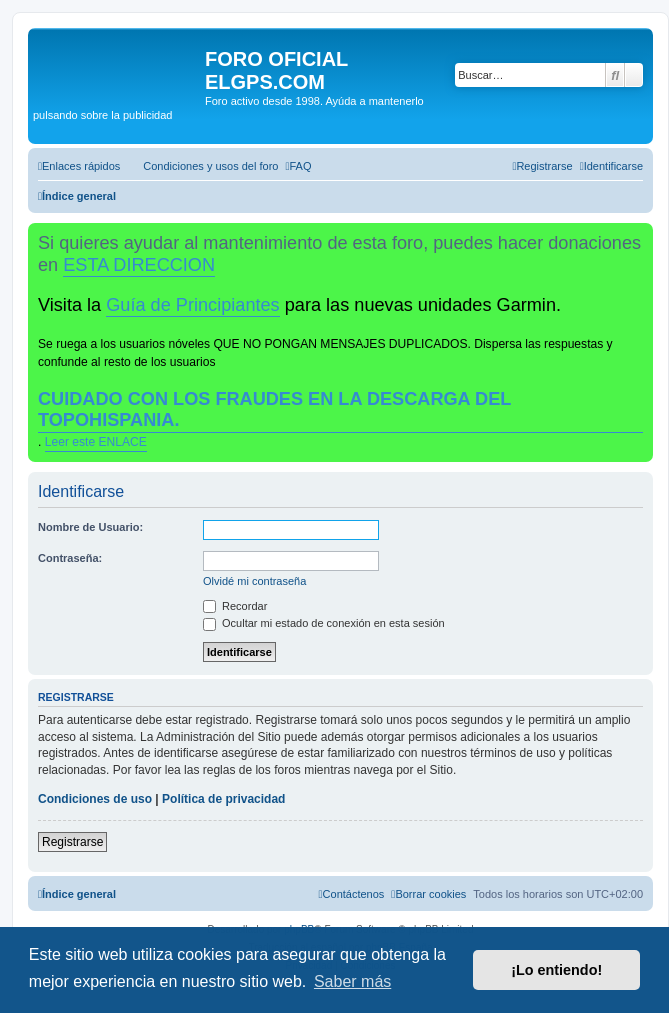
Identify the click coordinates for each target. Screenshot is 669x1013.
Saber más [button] (352, 981)
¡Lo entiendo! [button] (556, 970)
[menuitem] (201, 166)
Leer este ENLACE (96, 442)
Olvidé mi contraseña (254, 581)
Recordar (235, 606)
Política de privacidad (223, 799)
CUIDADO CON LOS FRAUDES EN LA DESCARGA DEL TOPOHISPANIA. (274, 409)
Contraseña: (70, 558)
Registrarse (72, 842)
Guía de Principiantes (192, 305)
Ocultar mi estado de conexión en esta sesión (324, 623)
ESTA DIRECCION (139, 265)
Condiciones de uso (95, 799)
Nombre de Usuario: (90, 527)
